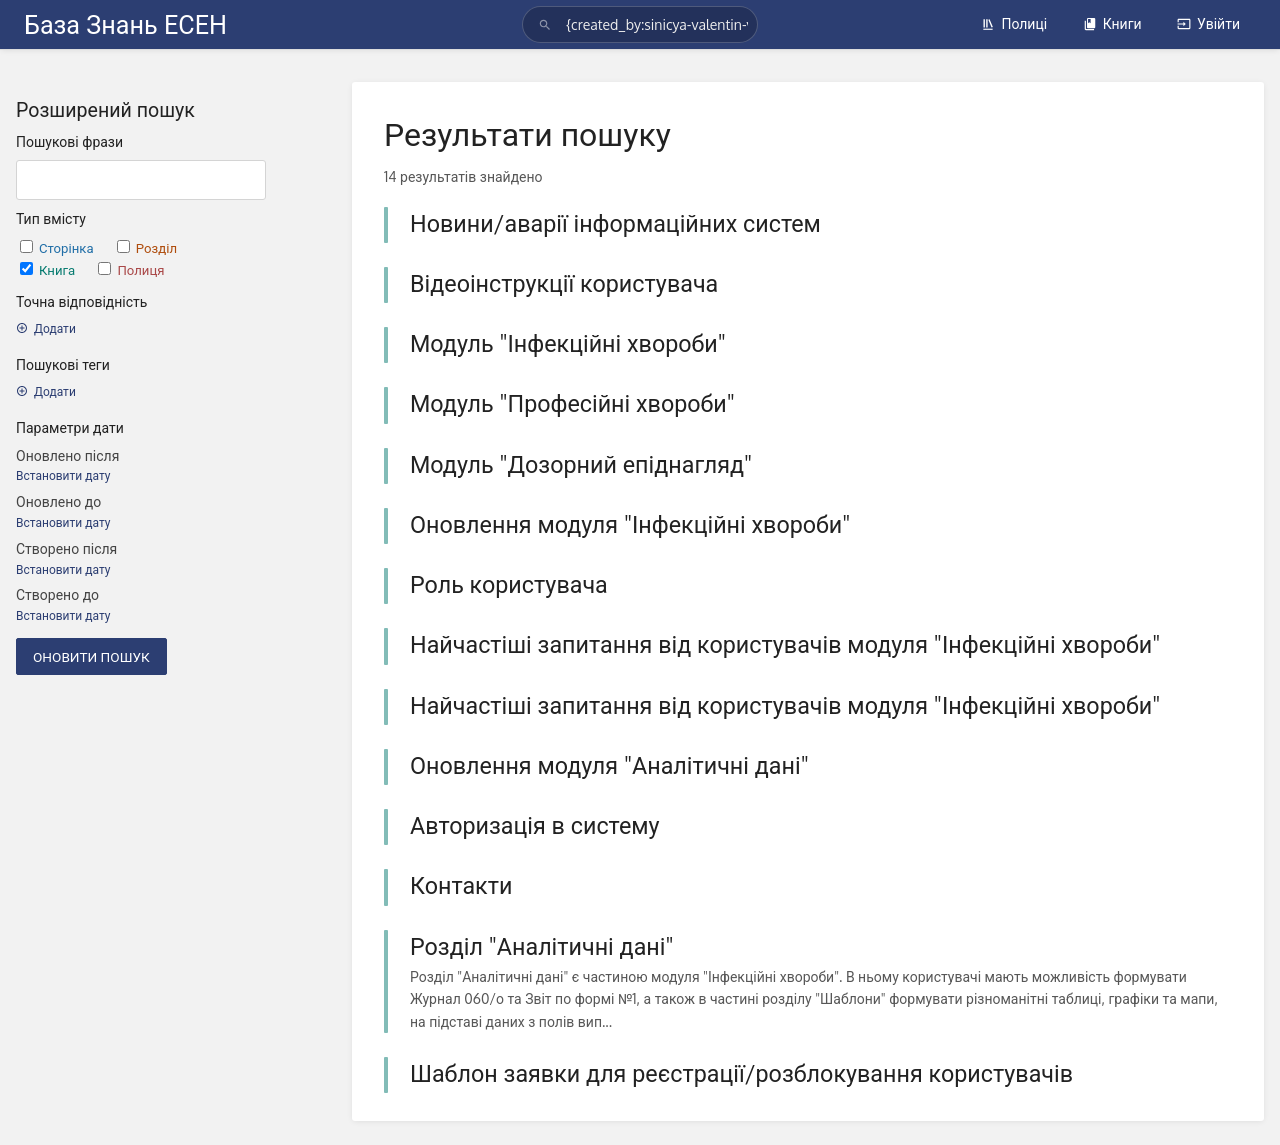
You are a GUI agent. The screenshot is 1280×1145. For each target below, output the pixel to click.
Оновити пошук (91, 656)
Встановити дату (63, 475)
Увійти (1208, 23)
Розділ (147, 247)
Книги (1112, 23)
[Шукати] (548, 24)
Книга (49, 269)
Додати (46, 328)
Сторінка (58, 247)
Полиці (1014, 23)
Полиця (131, 269)
